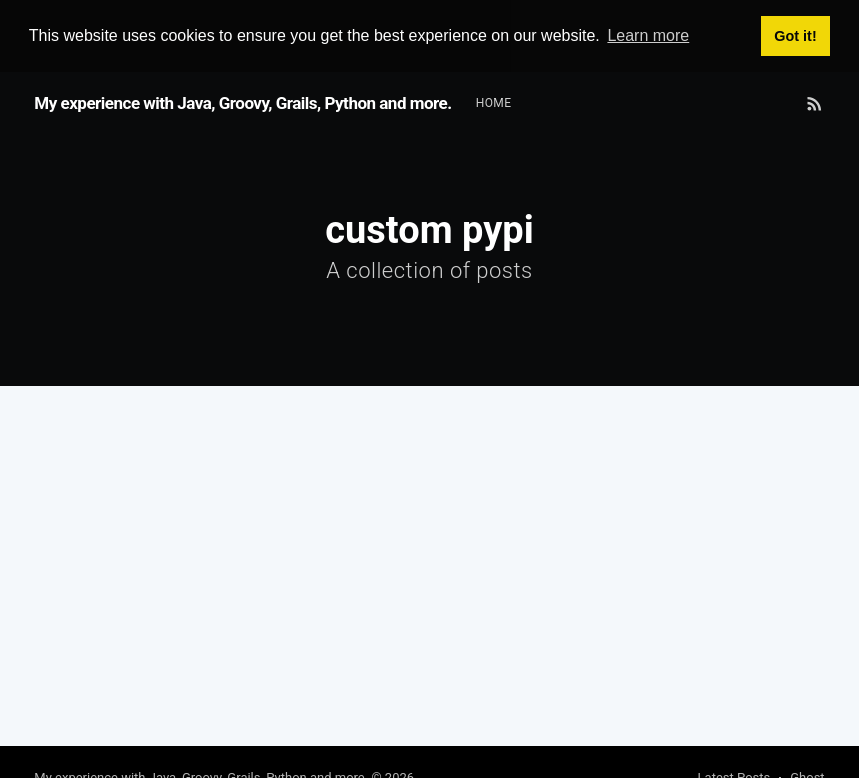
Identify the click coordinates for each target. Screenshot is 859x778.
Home (494, 102)
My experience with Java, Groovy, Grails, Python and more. (242, 102)
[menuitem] (494, 102)
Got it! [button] (795, 36)
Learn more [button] (648, 35)
